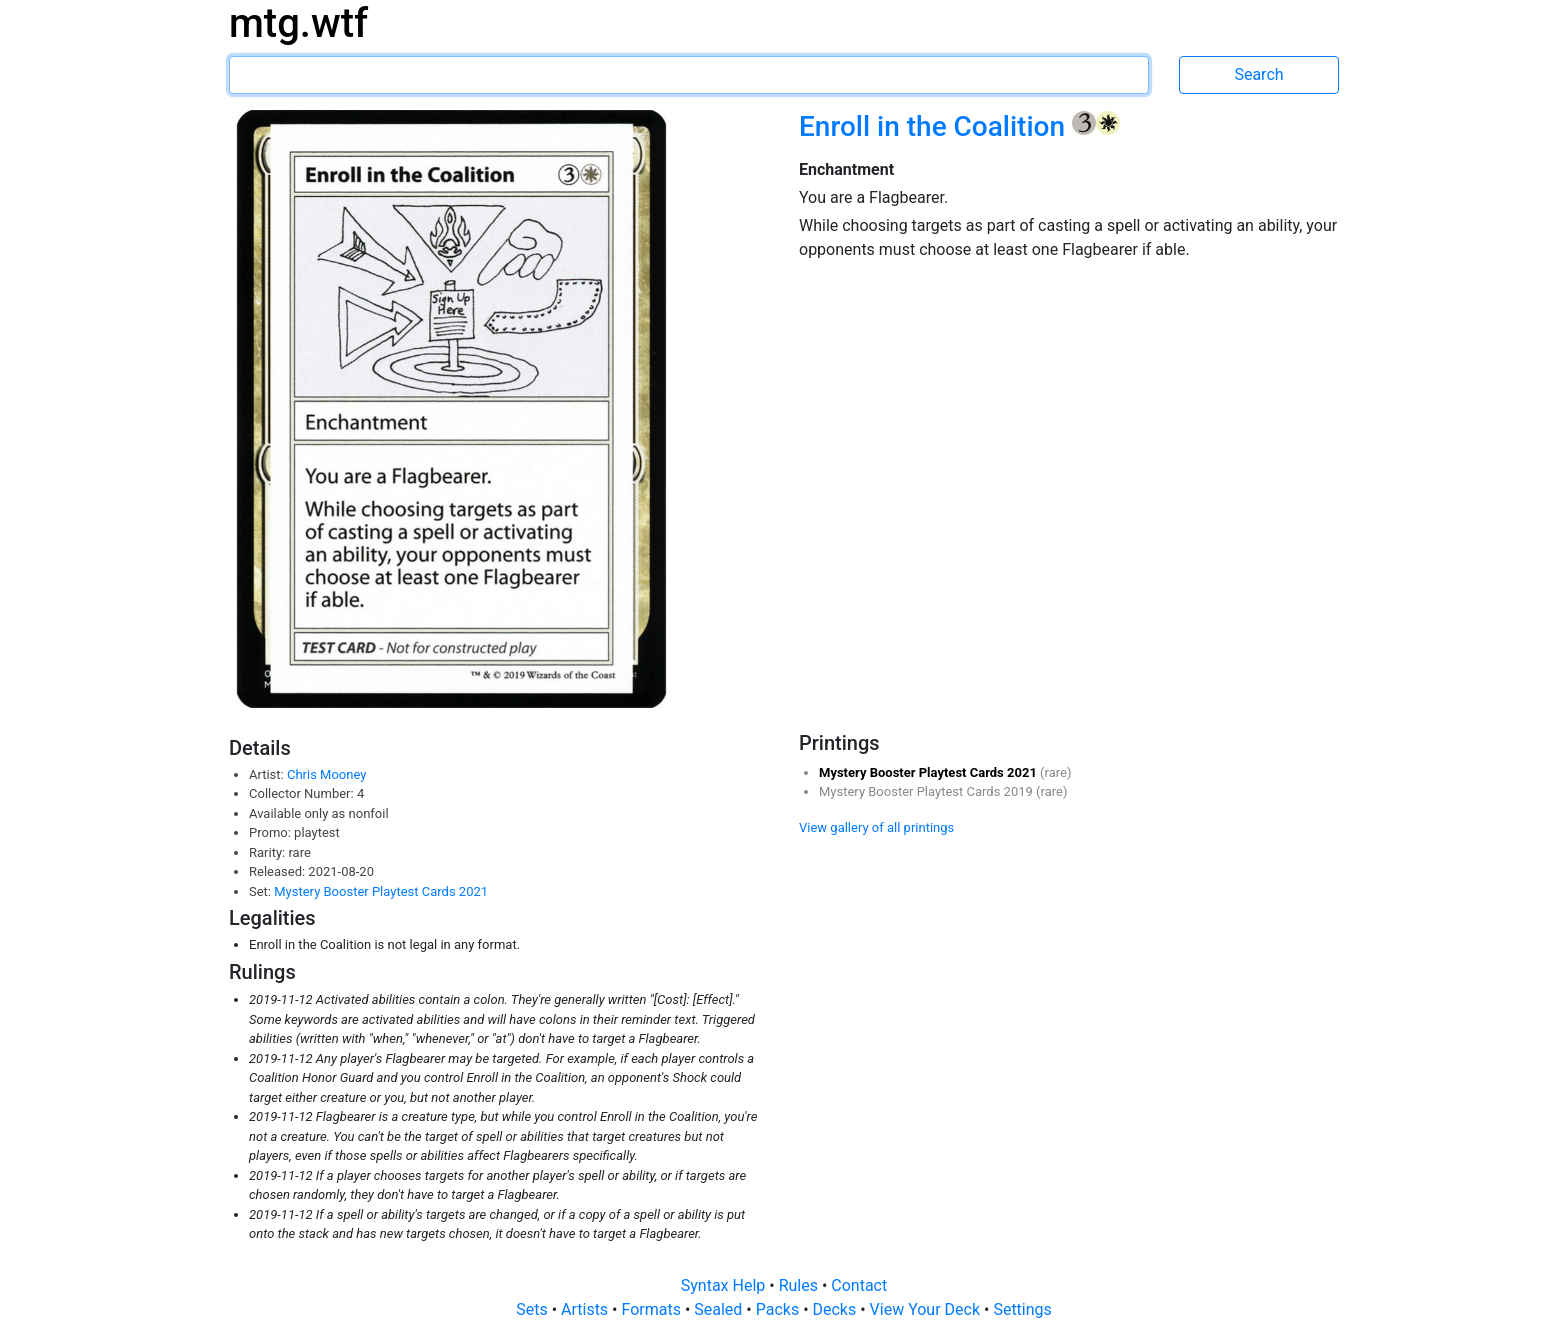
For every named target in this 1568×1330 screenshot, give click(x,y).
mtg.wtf (298, 23)
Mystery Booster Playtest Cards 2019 (927, 791)
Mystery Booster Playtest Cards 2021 (381, 891)
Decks (837, 1309)
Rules (800, 1285)
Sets (533, 1309)
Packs (779, 1309)
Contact (859, 1285)
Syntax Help (725, 1285)
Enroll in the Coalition (935, 126)
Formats (652, 1309)
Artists (586, 1309)
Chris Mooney (326, 774)
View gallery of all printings (876, 827)
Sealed (720, 1309)
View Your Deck (927, 1309)
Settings (1022, 1309)
